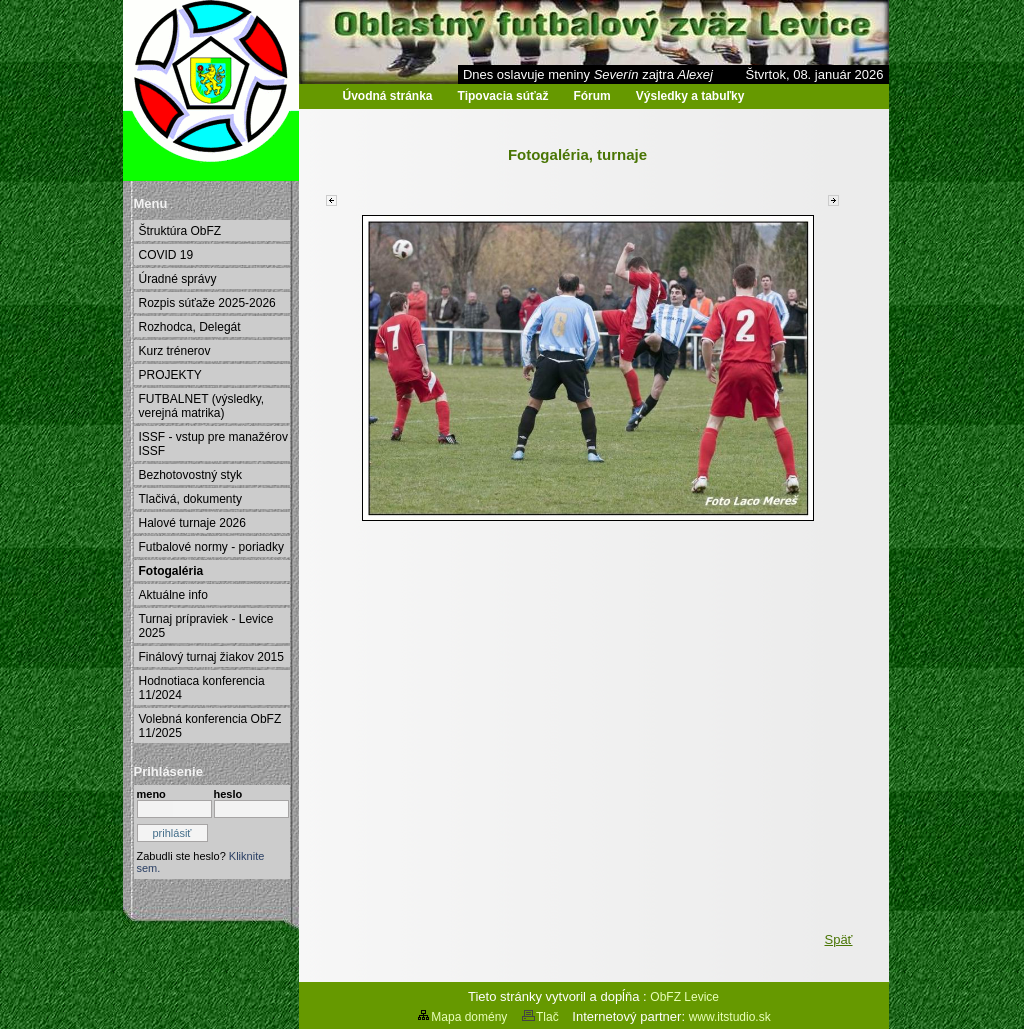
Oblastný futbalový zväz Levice (226, 110)
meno (151, 794)
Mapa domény (461, 1017)
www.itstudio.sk (730, 1017)
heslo (228, 794)
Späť (838, 939)
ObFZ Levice (684, 997)
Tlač (540, 1017)
